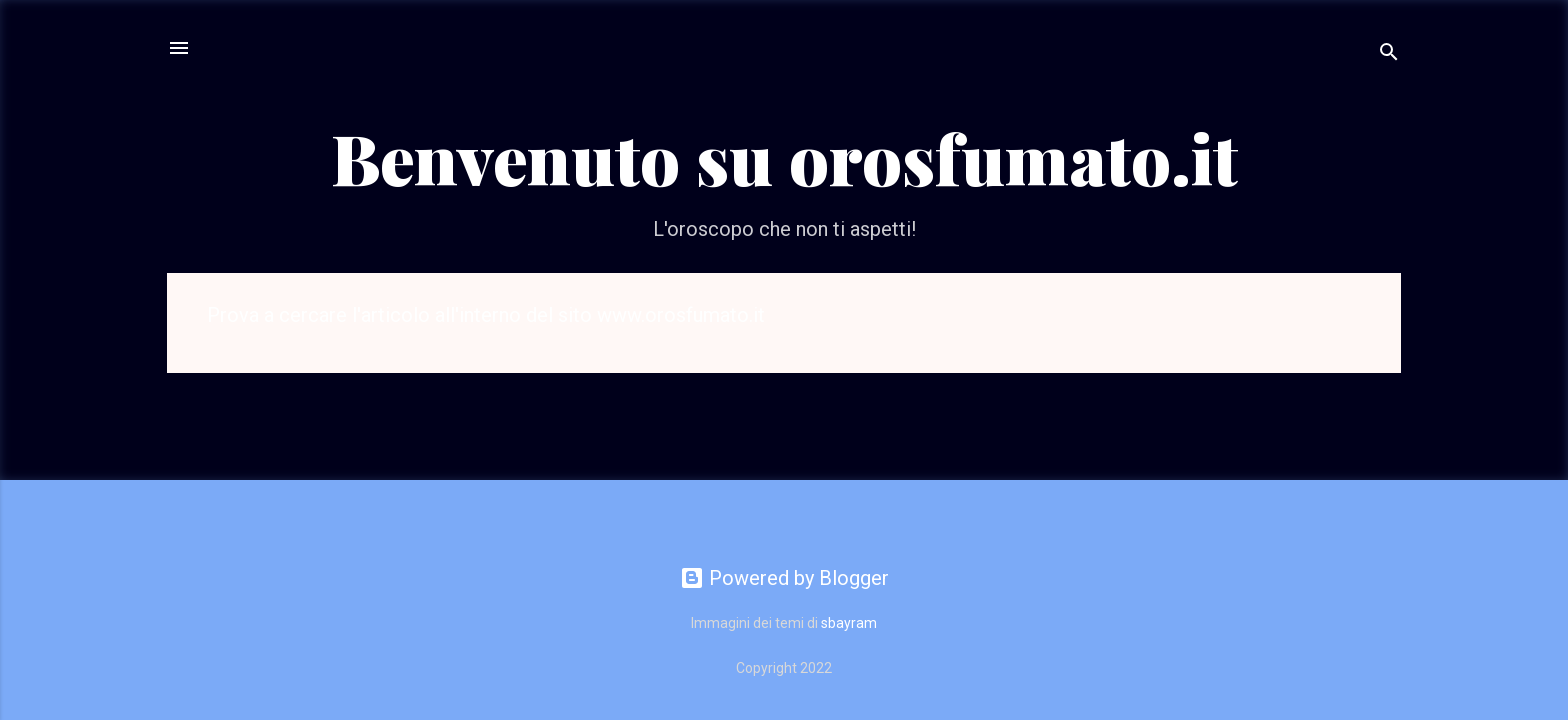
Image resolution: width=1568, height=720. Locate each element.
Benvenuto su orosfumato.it (784, 157)
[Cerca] (1389, 54)
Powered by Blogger (784, 578)
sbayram (849, 623)
